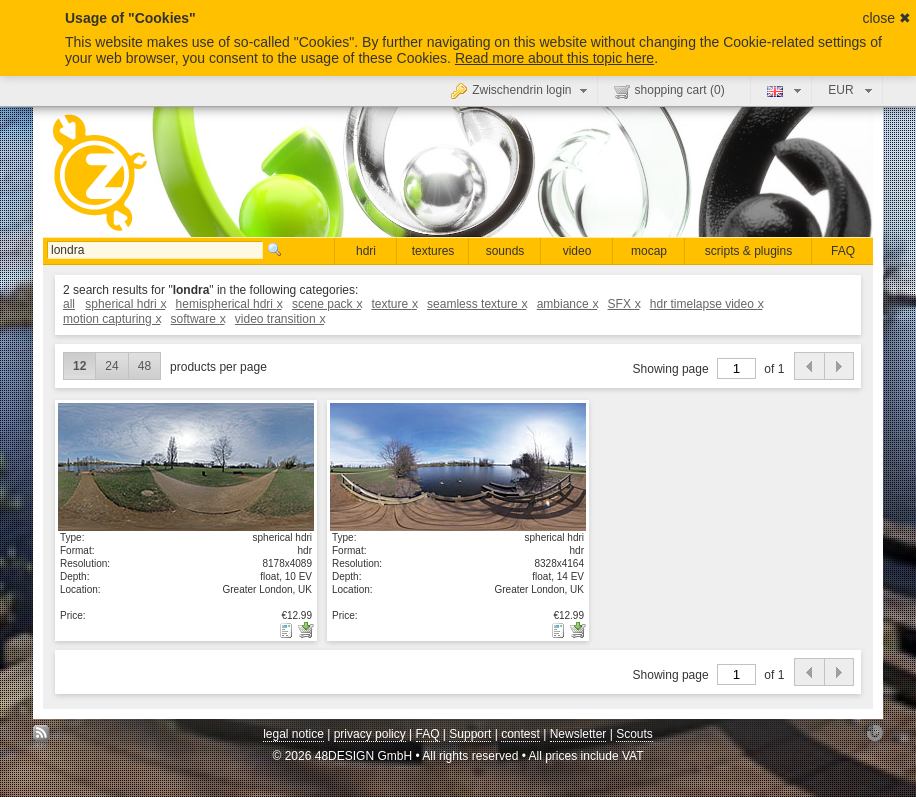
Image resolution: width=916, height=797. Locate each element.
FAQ (843, 251)
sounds (505, 251)
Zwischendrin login (521, 90)
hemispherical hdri (229, 304)
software (198, 319)
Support (470, 734)
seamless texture (476, 304)
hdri (366, 251)
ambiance (567, 304)
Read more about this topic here (554, 58)
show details (186, 466)
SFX (624, 304)
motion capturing (111, 319)
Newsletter (578, 734)
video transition (279, 319)
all (69, 304)
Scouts (634, 734)
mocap (649, 251)
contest (520, 734)
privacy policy (370, 734)
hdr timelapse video (706, 304)
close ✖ (886, 18)
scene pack (326, 304)
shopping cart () (669, 91)
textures (433, 251)
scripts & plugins (748, 251)
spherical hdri (125, 304)
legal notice (293, 734)
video (577, 251)
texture (393, 304)
